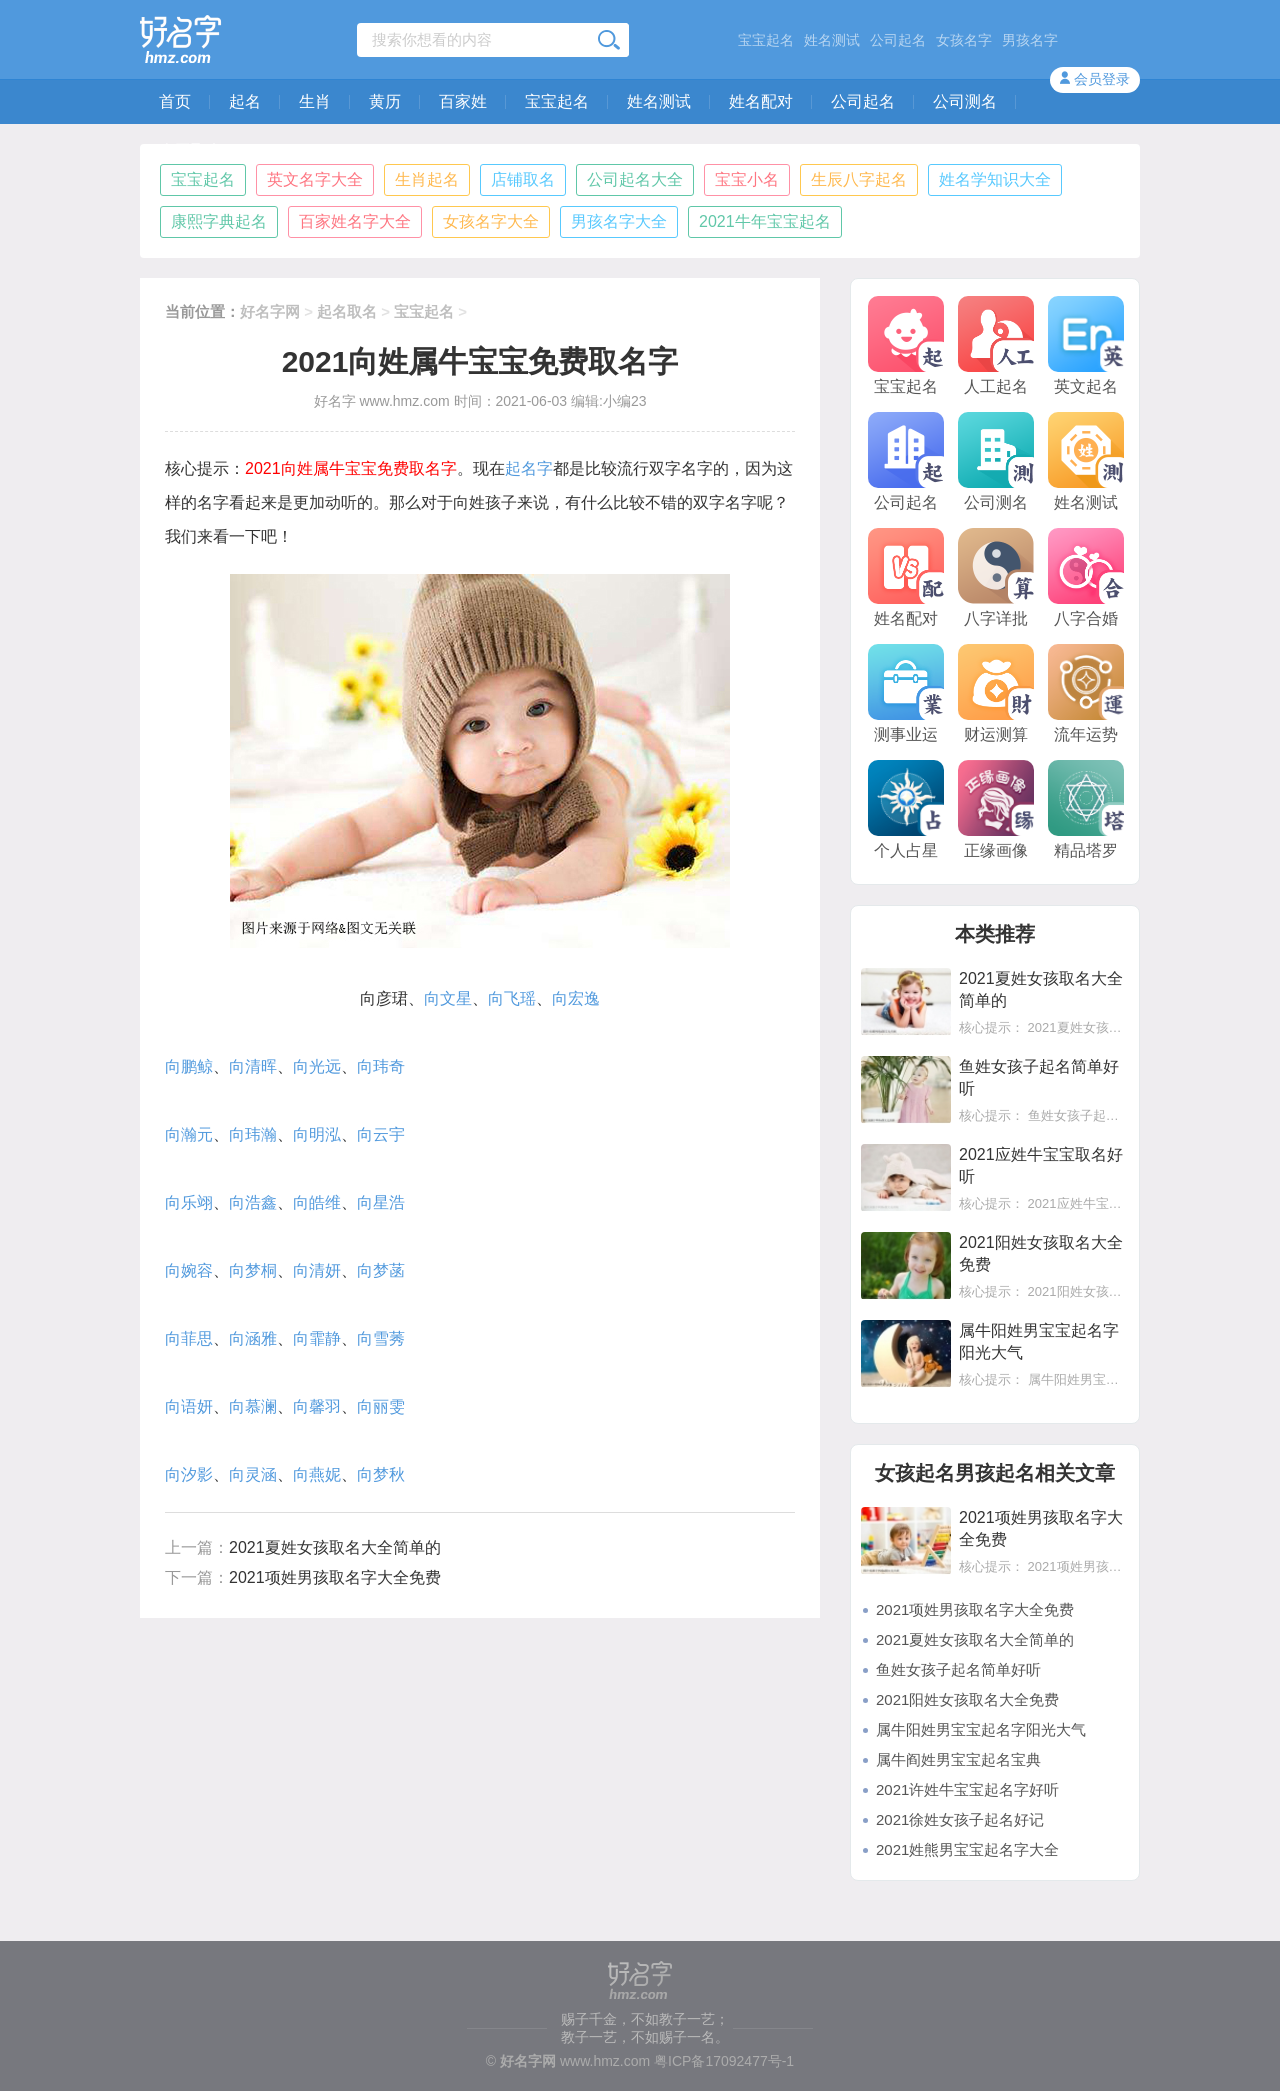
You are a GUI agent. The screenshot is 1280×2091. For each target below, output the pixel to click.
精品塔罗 (1086, 809)
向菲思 (189, 1338)
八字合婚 (1086, 577)
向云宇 (381, 1134)
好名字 (335, 401)
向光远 (317, 1066)
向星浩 (381, 1202)
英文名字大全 (315, 179)
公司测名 (965, 101)
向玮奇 (381, 1066)
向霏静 (317, 1338)
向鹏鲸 (189, 1066)
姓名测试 (832, 40)
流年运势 (1086, 693)
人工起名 (996, 345)
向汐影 (189, 1474)
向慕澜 (253, 1406)
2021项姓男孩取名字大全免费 (335, 1577)
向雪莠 (381, 1338)
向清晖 (253, 1066)
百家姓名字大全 (355, 221)
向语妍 (189, 1406)
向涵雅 (253, 1338)
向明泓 (317, 1134)
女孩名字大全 (491, 221)
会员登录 (1102, 79)
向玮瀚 (253, 1134)
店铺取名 (523, 179)
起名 (245, 101)
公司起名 (898, 40)
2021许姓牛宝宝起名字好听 (967, 1789)
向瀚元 (189, 1134)
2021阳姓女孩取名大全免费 (967, 1699)
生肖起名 (427, 179)
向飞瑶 (512, 998)
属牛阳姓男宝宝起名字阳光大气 (981, 1729)
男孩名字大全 (619, 221)
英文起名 (1086, 345)
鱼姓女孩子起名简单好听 (958, 1669)
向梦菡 (381, 1270)
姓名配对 (761, 101)
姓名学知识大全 (995, 179)
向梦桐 (253, 1270)
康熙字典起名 (219, 221)
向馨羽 (317, 1406)
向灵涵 (253, 1474)
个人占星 (906, 809)
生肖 (315, 101)
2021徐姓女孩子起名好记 (960, 1819)
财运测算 (996, 693)
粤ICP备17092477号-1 (724, 2061)
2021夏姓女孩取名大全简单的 (335, 1547)
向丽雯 (381, 1406)
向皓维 (317, 1202)
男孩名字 (1030, 40)
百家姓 (463, 101)
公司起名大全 (635, 179)
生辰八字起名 (859, 179)
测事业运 (906, 693)
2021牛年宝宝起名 (765, 221)
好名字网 (270, 311)
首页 (175, 101)
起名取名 (347, 311)
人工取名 (191, 150)
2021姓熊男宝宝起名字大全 (967, 1849)
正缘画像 (996, 809)
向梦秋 (381, 1474)
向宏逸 (576, 998)
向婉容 (189, 1270)
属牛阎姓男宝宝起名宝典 (958, 1759)
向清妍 (317, 1270)
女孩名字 (964, 40)
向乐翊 (189, 1202)
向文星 (448, 998)
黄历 (385, 101)
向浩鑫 (253, 1202)
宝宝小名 (747, 179)
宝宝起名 (766, 40)
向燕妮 (317, 1474)
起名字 (529, 468)
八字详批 (996, 577)
